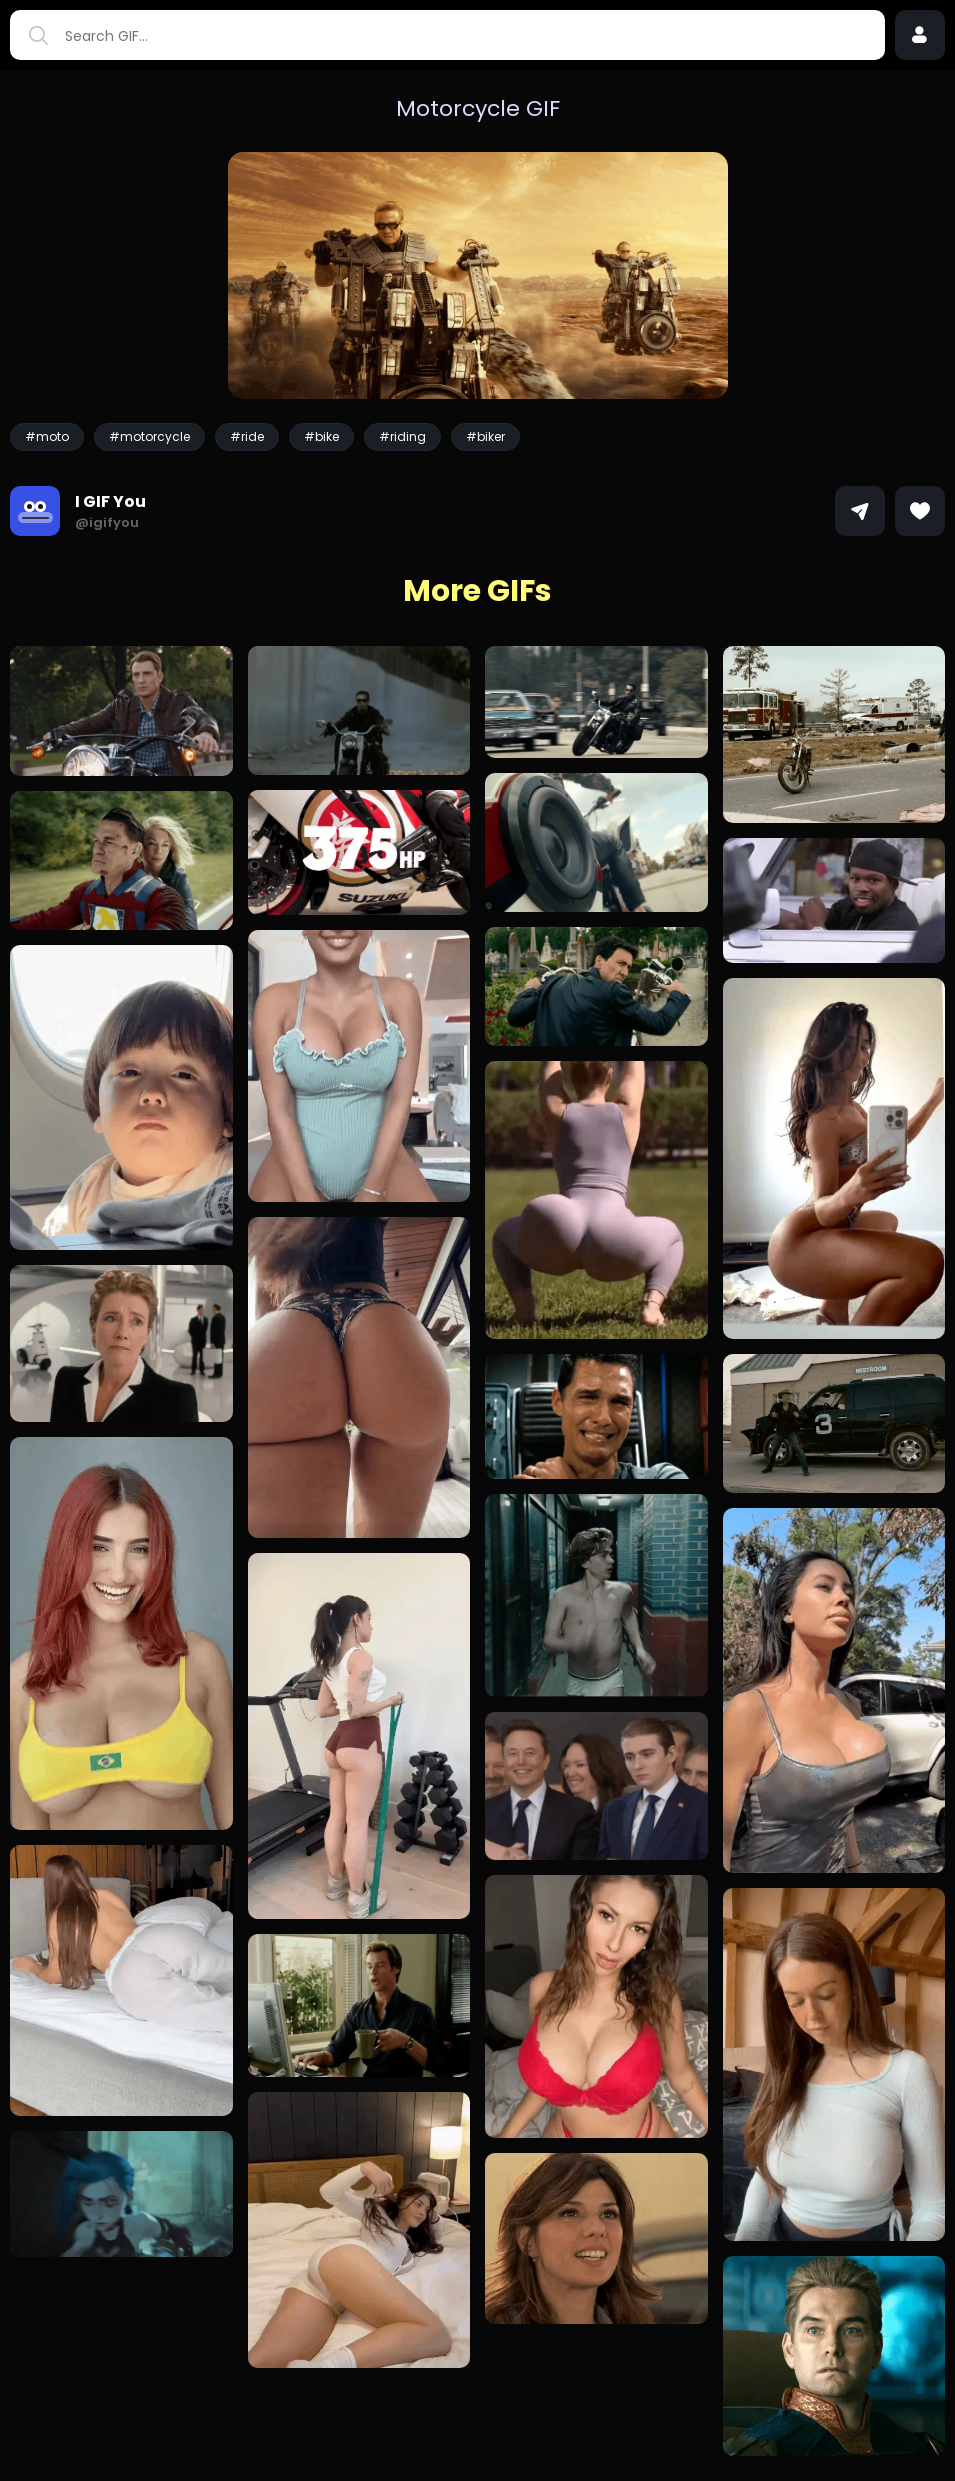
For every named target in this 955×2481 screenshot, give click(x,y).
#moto (47, 436)
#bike (321, 436)
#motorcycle (149, 436)
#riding (402, 436)
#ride (247, 436)
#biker (485, 436)
